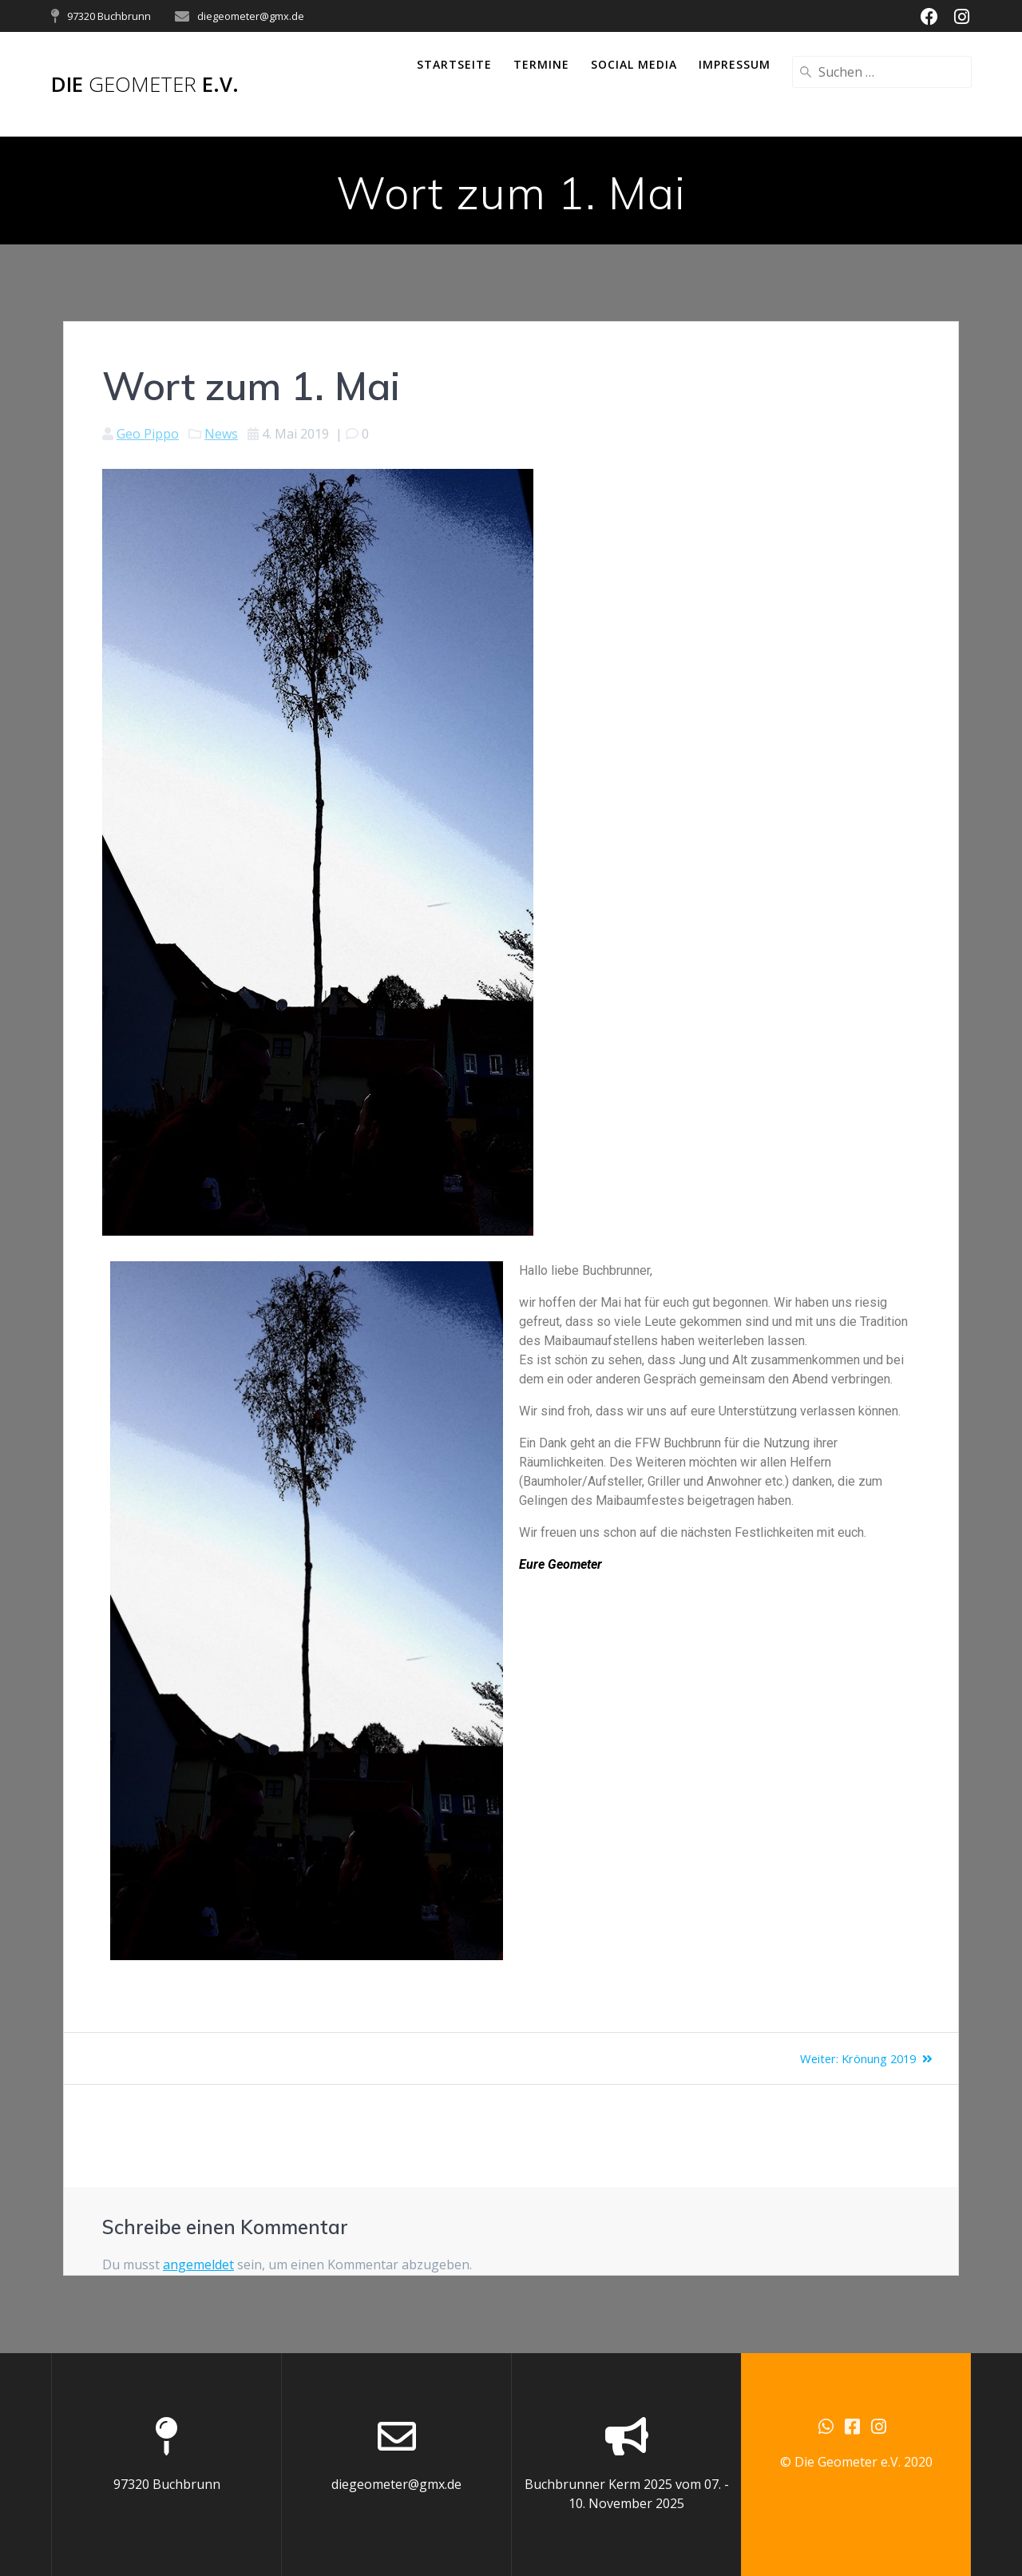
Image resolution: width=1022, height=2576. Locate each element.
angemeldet (198, 2264)
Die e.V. (145, 84)
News (221, 434)
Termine (541, 64)
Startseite (454, 64)
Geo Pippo (148, 434)
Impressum (734, 64)
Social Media (634, 64)
